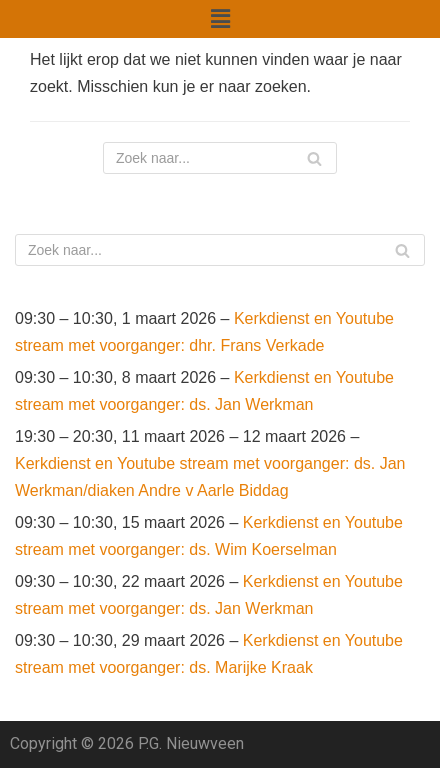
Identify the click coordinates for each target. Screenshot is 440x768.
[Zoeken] (220, 158)
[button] (220, 19)
